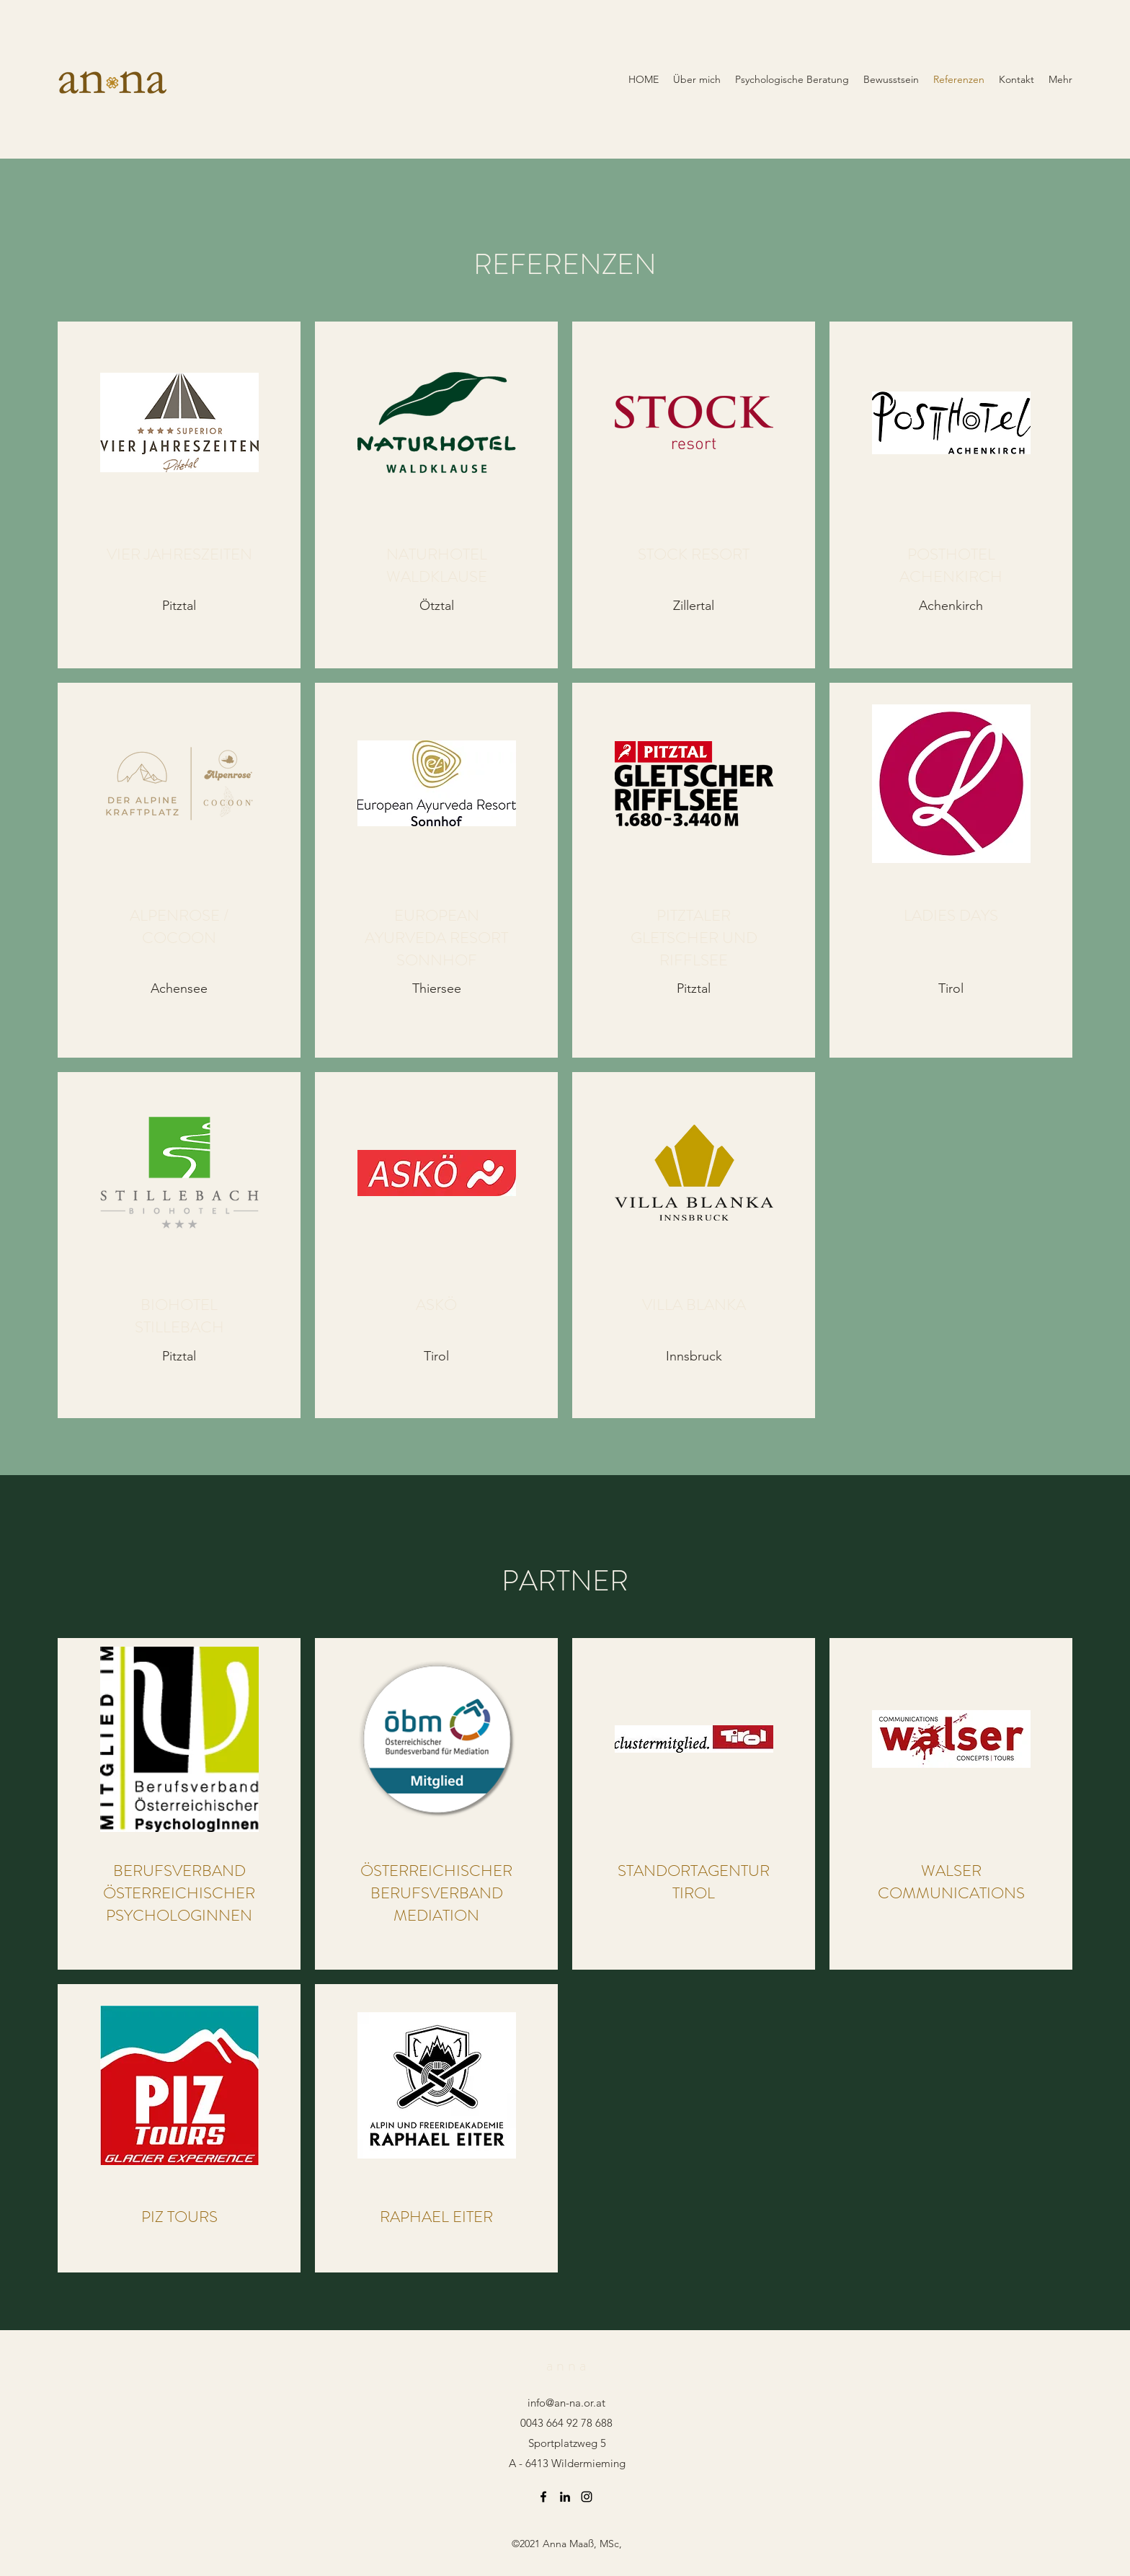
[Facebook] (543, 2496)
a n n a (566, 2365)
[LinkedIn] (565, 2496)
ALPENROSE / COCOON (179, 926)
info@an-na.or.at (566, 2402)
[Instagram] (586, 2496)
